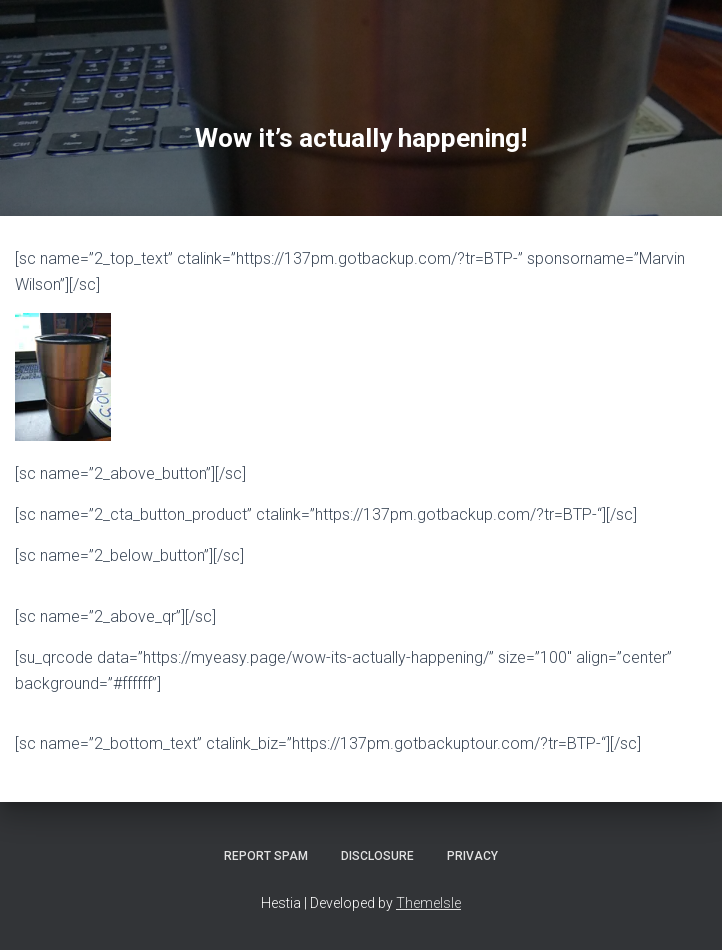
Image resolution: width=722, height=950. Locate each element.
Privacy (472, 856)
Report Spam (266, 856)
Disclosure (377, 856)
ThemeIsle (428, 903)
